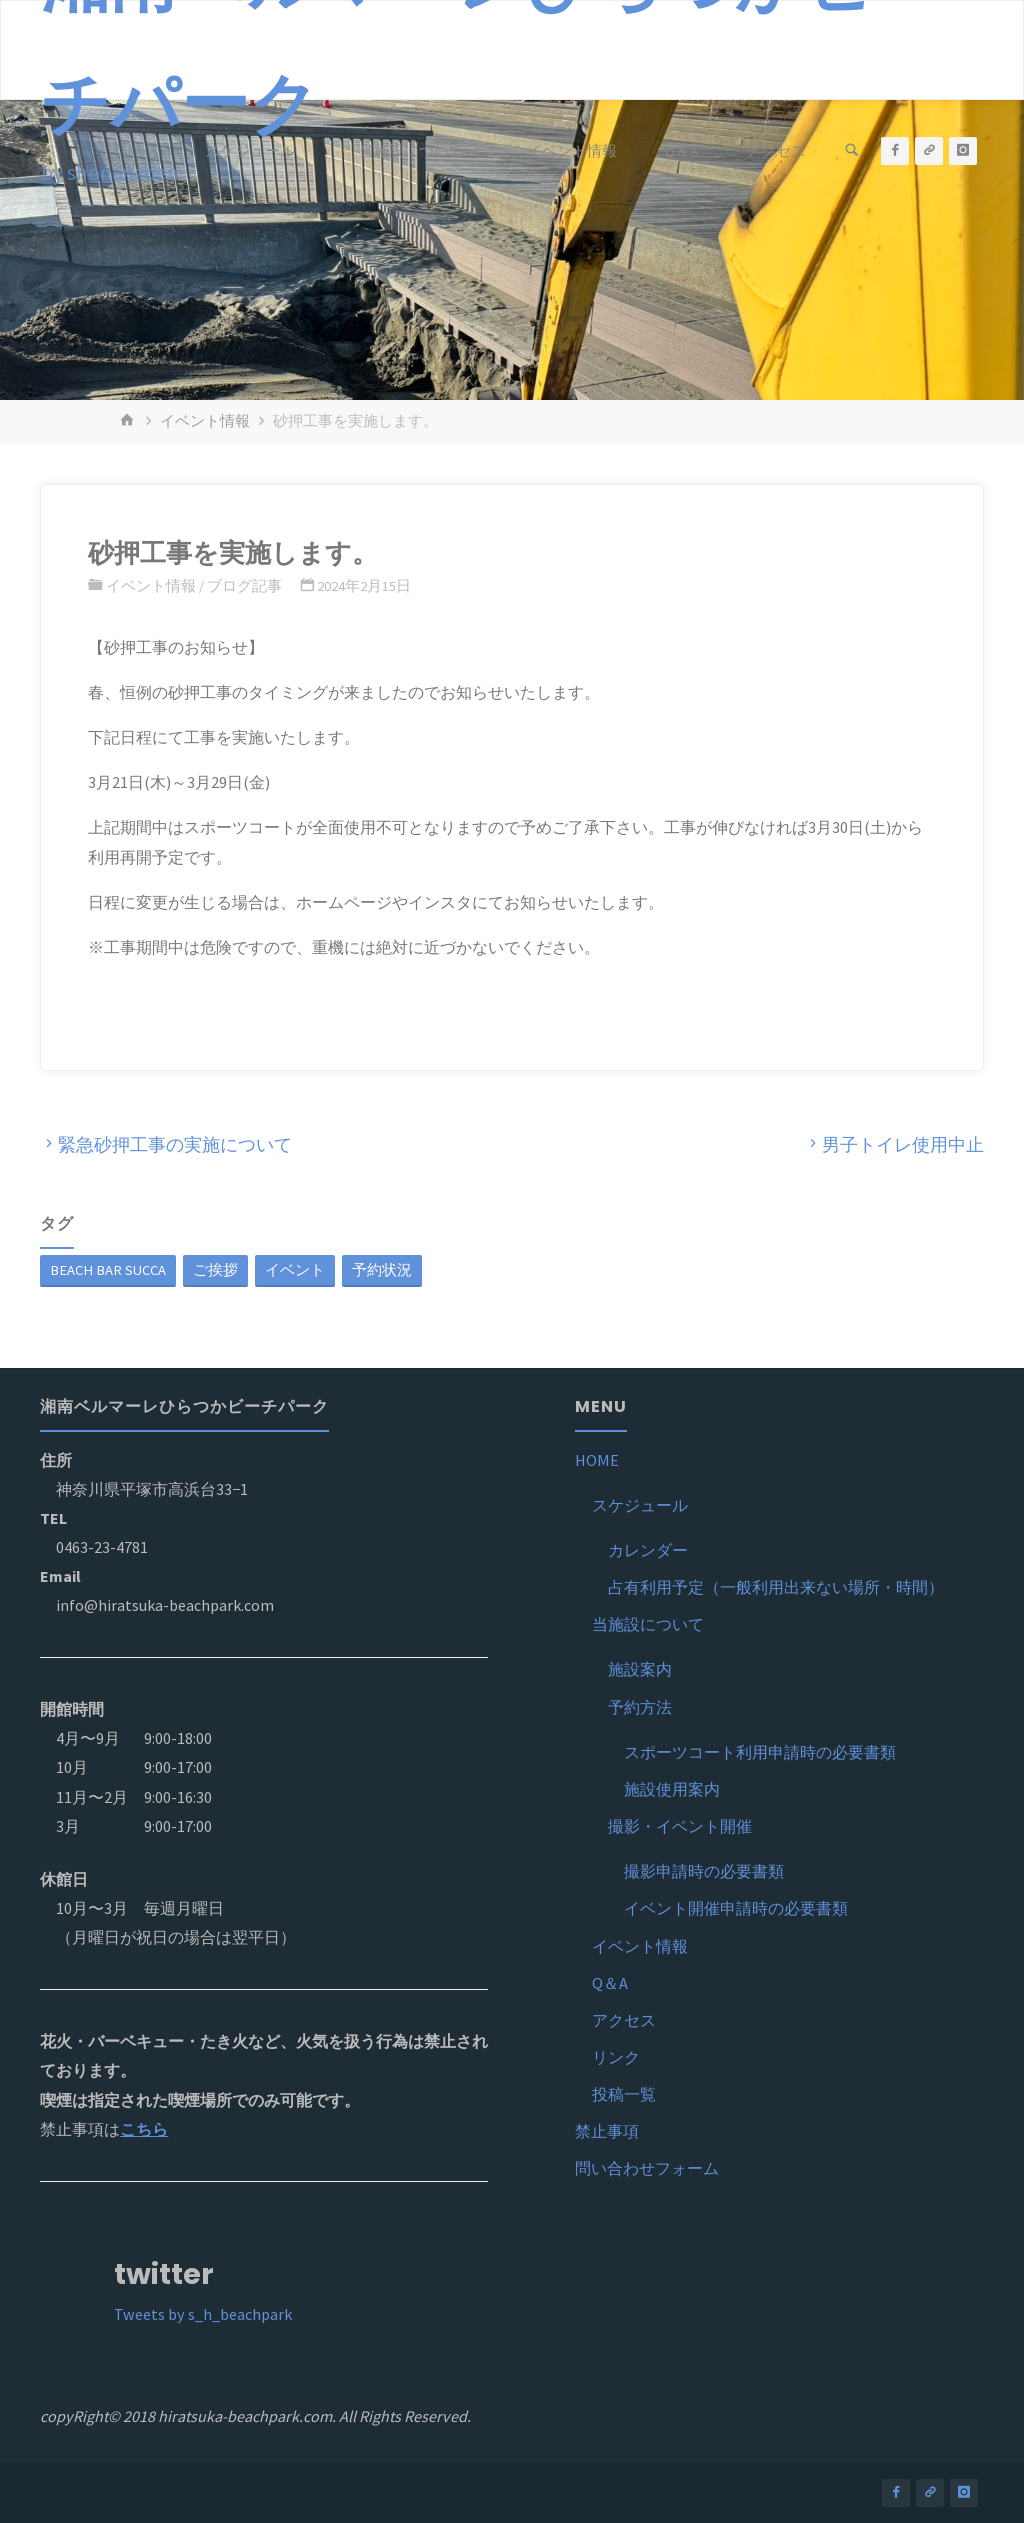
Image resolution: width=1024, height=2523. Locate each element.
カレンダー (648, 1550)
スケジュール (640, 1505)
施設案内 (640, 1669)
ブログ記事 (244, 586)
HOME (597, 1460)
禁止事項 (607, 2131)
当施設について (648, 1624)
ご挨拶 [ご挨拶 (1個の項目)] (215, 1270)
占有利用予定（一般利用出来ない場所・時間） (776, 1587)
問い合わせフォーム (647, 2168)
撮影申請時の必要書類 (704, 1871)
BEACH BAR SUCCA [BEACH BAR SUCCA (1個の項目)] (108, 1270)
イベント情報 (205, 421)
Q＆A (610, 1983)
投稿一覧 (624, 2094)
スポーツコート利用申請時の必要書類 (760, 1752)
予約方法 (640, 1707)
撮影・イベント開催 (680, 1826)
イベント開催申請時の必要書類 (736, 1908)
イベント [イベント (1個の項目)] (295, 1270)
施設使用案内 (672, 1789)
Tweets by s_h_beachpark (203, 2314)
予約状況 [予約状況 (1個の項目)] (382, 1270)
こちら (144, 2129)
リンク (616, 2057)
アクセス (624, 2020)
